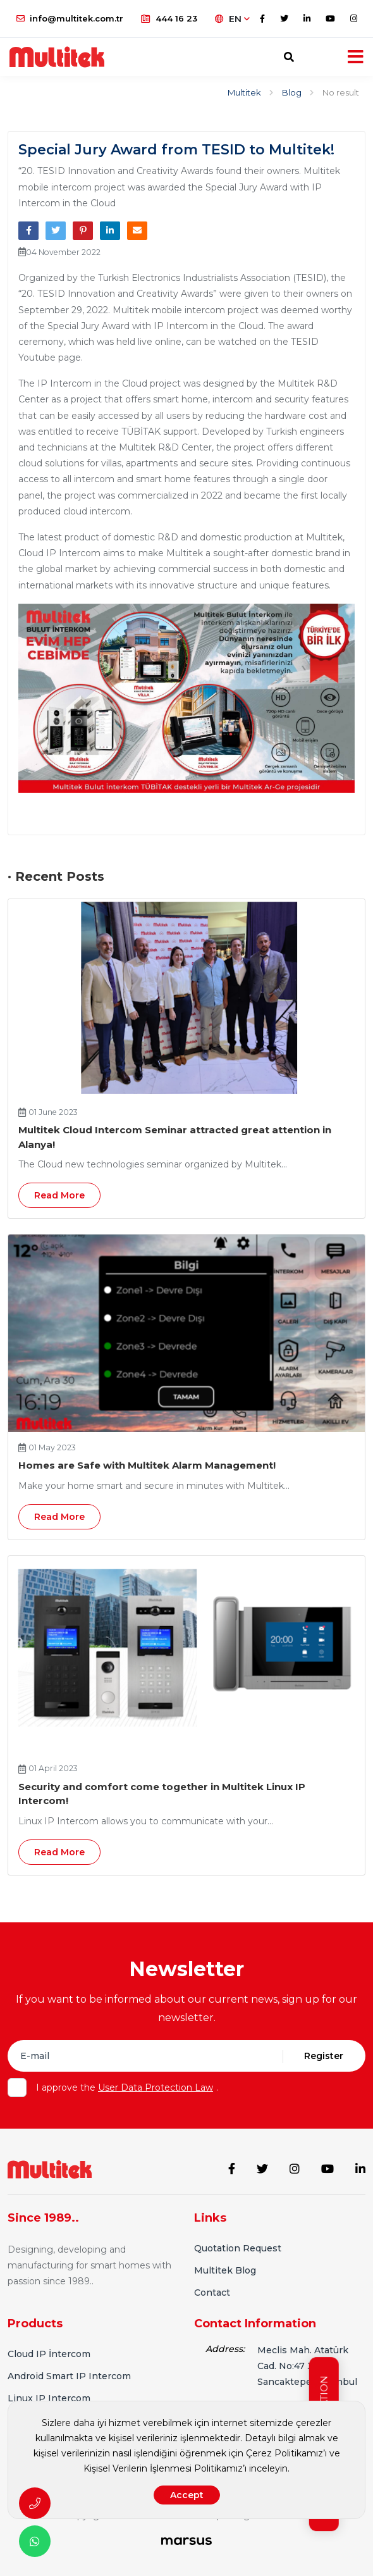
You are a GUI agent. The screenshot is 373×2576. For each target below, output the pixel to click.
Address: (225, 2347)
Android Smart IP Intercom (69, 2374)
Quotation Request (237, 2247)
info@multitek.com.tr (69, 18)
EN (232, 19)
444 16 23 (169, 18)
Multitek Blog (225, 2269)
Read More (59, 1195)
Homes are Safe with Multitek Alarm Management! (147, 1465)
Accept (187, 2495)
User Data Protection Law (155, 2087)
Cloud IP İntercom (49, 2352)
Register (323, 2056)
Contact (212, 2291)
